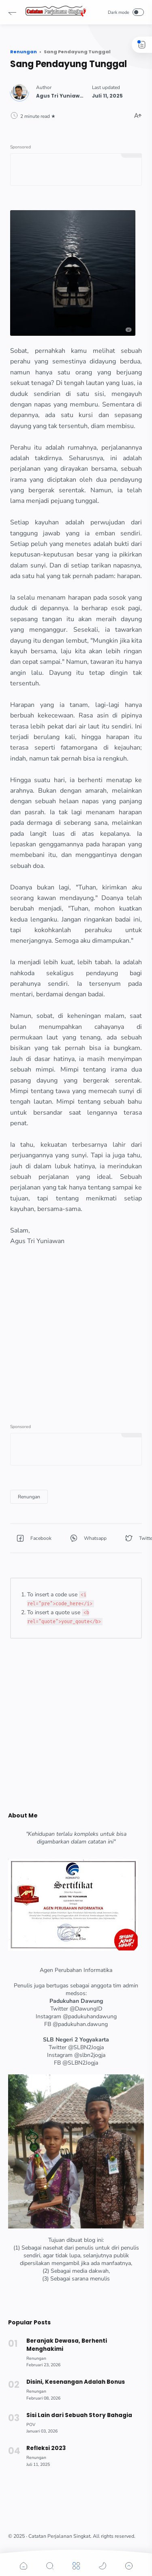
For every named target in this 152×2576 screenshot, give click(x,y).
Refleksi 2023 (46, 2448)
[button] (12, 12)
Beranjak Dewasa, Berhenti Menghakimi (66, 2345)
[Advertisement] (76, 1323)
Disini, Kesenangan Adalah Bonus (75, 2382)
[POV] (30, 2425)
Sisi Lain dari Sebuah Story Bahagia (79, 2415)
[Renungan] (29, 1497)
